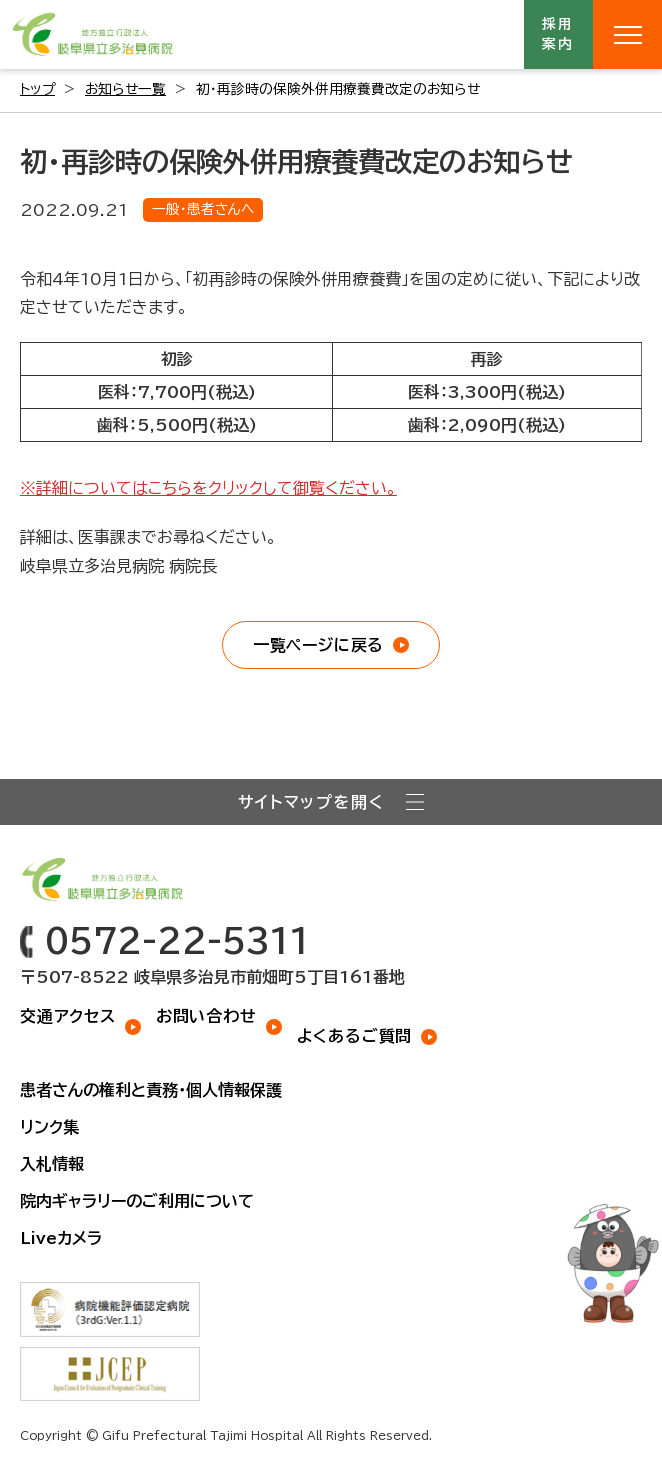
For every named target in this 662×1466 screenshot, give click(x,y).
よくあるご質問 (355, 1036)
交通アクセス (68, 1016)
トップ (37, 89)
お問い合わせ (206, 1016)
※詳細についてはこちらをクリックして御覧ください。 (208, 488)
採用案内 (559, 34)
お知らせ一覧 (125, 89)
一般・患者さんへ (203, 209)
